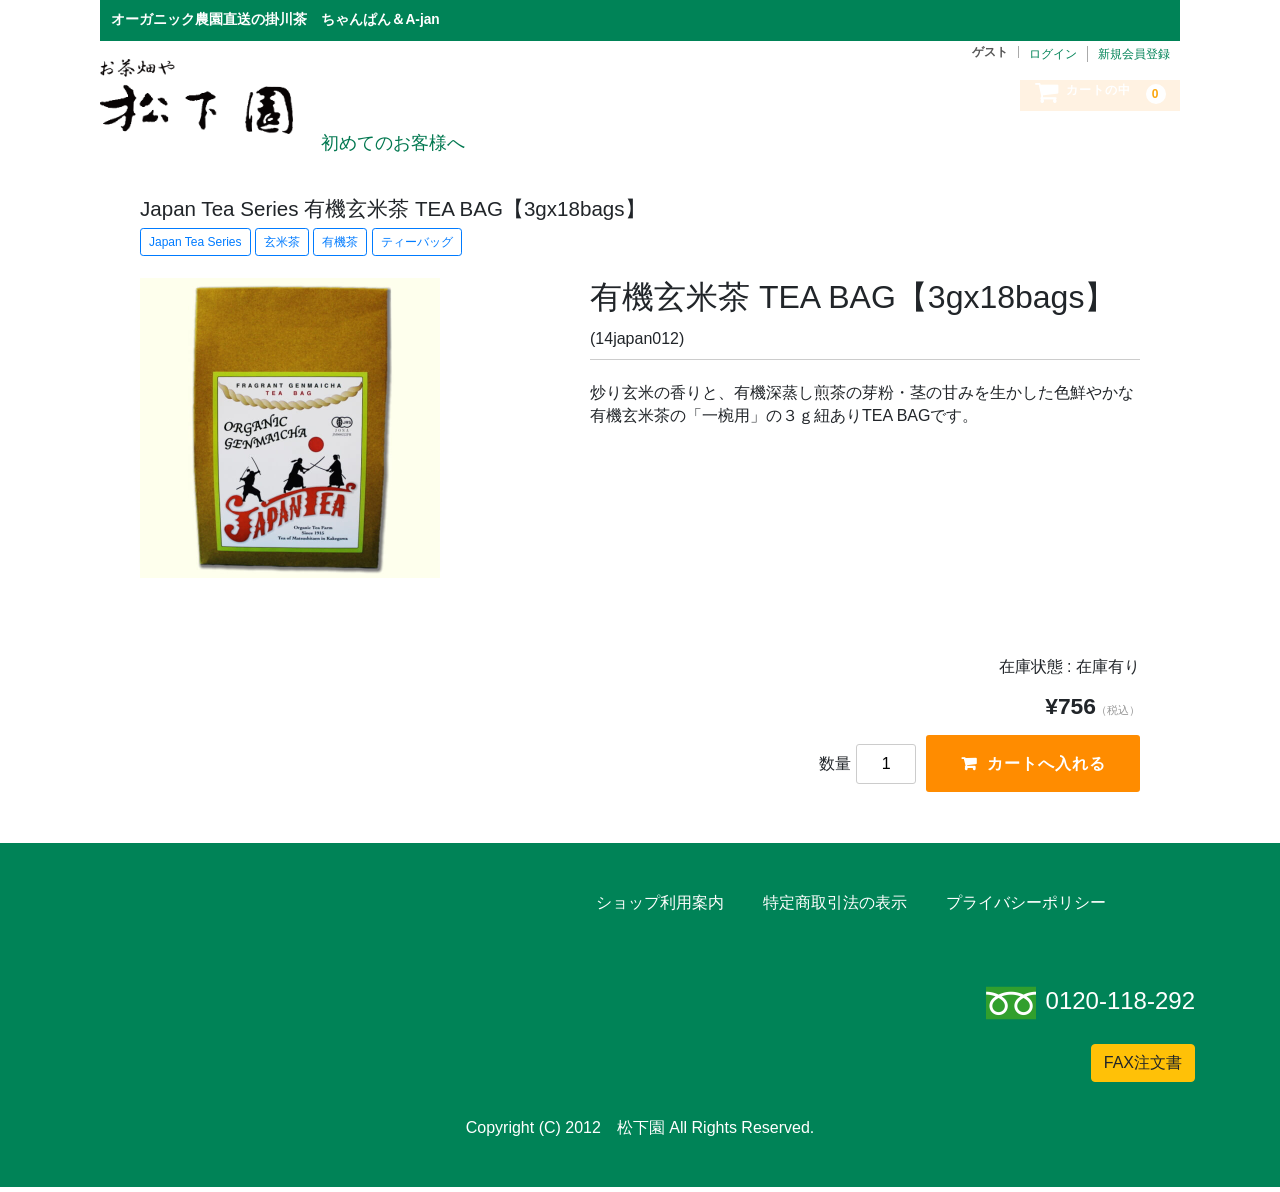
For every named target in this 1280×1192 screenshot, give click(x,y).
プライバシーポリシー (1026, 906)
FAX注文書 (1143, 1067)
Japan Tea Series (195, 242)
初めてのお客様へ (391, 123)
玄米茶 (282, 242)
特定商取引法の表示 (835, 906)
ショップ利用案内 (660, 906)
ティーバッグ (417, 242)
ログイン (1053, 54)
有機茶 (340, 242)
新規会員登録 (1134, 54)
